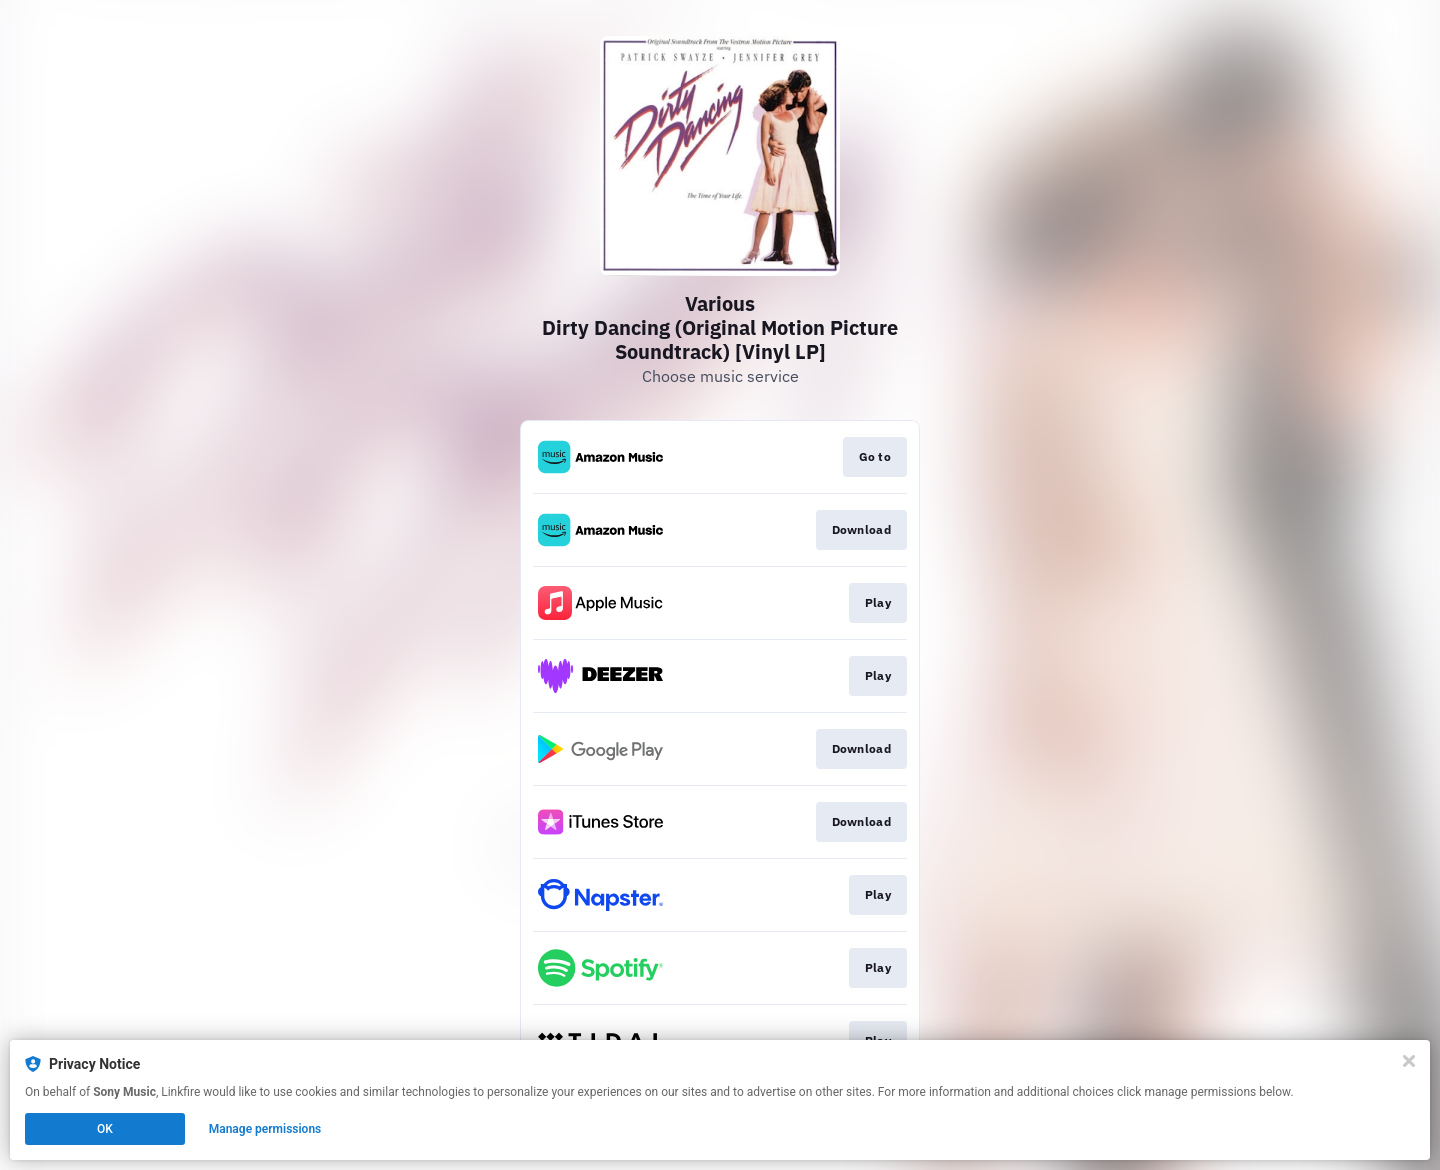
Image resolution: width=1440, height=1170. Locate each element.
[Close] (1409, 1061)
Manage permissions (265, 1129)
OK (105, 1129)
